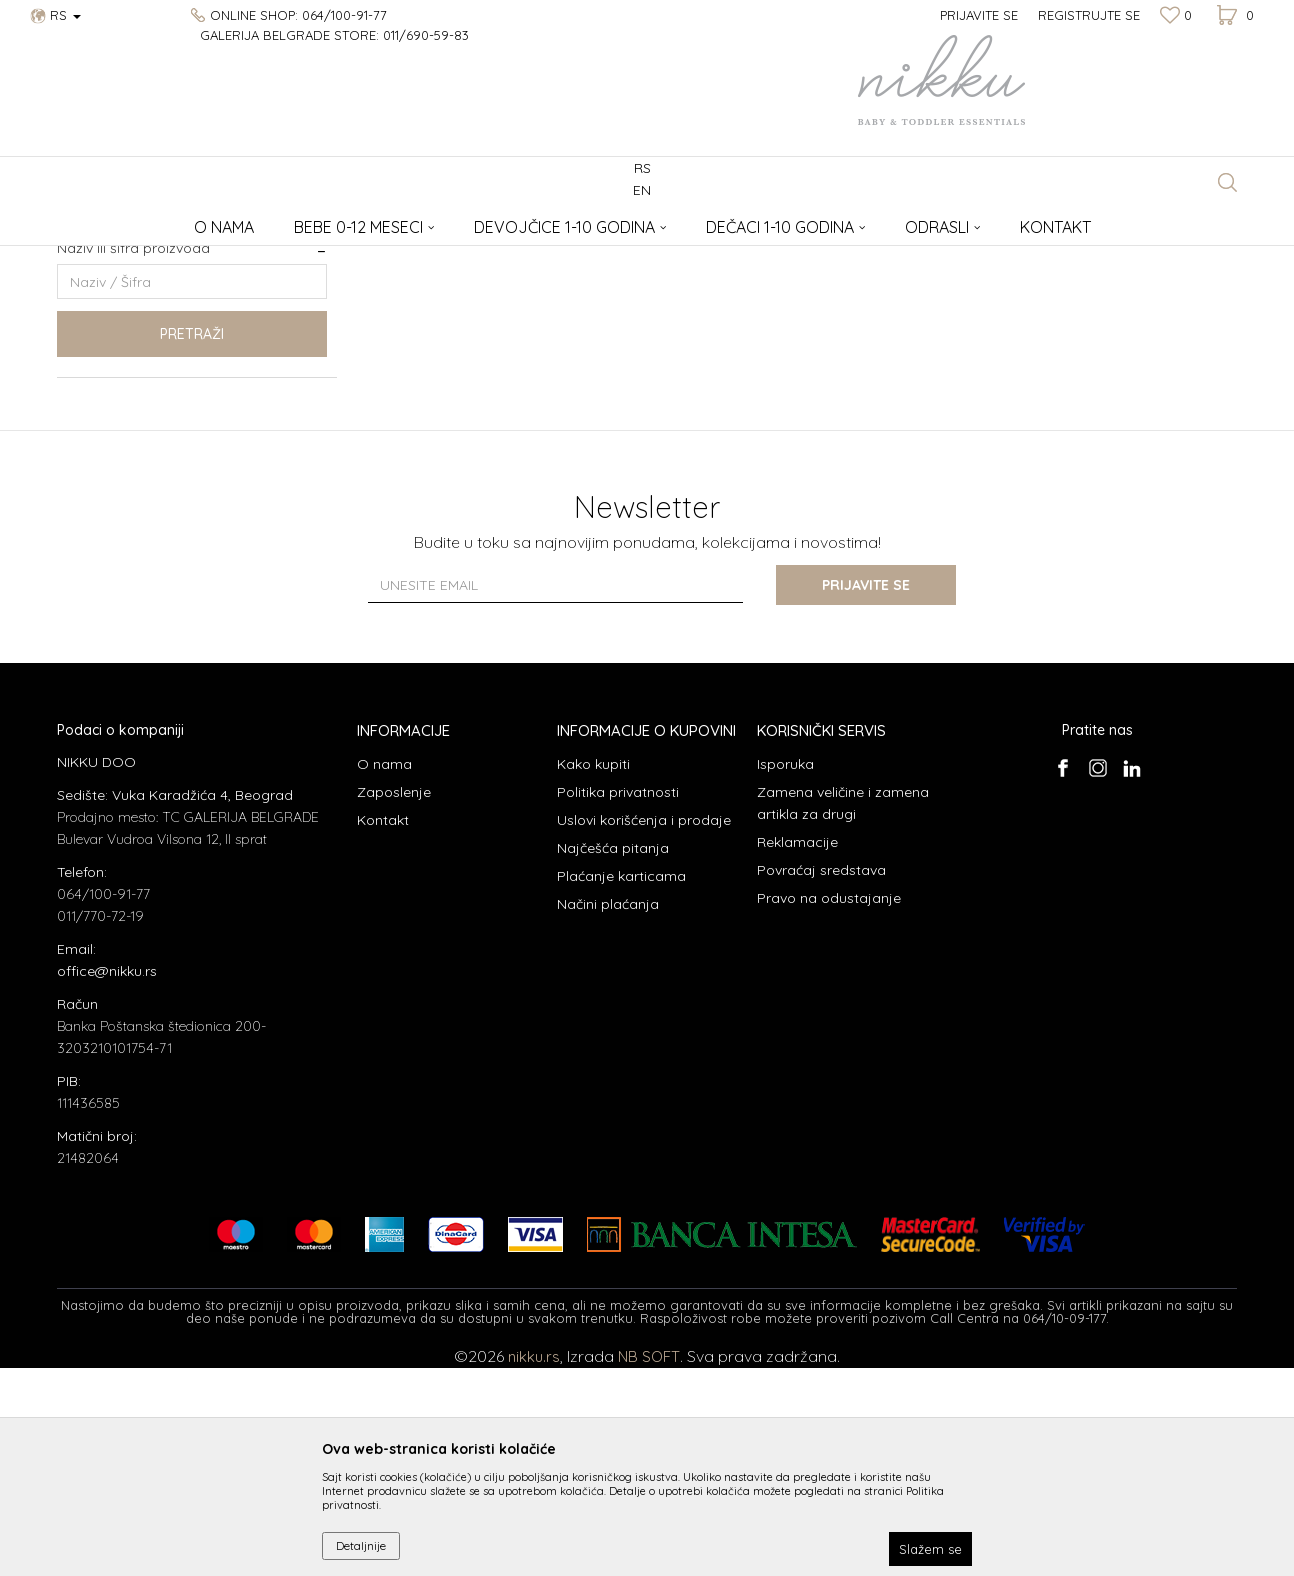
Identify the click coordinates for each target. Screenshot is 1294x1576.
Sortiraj (860, 253)
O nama (384, 972)
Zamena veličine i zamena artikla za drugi (843, 1011)
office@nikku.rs (107, 1179)
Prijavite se (867, 793)
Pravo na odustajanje (829, 1106)
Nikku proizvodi (118, 410)
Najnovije (101, 362)
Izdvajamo (104, 386)
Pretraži (192, 542)
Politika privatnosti (618, 1000)
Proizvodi (134, 220)
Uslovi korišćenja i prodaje (644, 1028)
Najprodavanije (117, 338)
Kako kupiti (593, 972)
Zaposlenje (394, 1000)
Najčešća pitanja (613, 1056)
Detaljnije (361, 1545)
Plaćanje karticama (621, 1084)
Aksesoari (202, 220)
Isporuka (785, 972)
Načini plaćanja (608, 1112)
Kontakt (383, 1028)
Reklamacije (797, 1050)
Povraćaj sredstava (821, 1078)
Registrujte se (1089, 15)
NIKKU (75, 220)
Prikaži (1027, 253)
